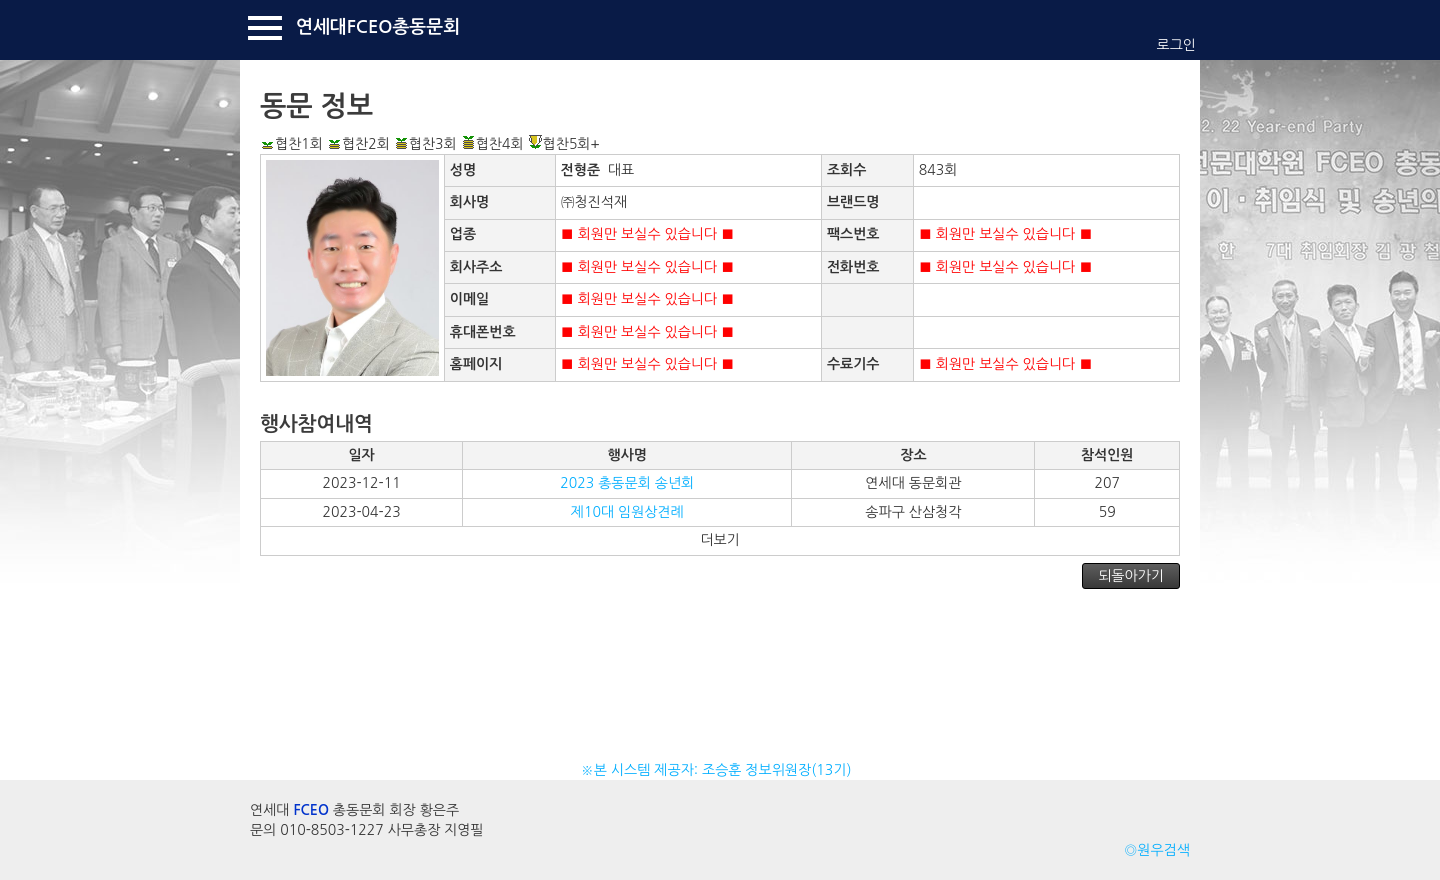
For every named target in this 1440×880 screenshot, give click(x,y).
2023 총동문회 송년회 (627, 483)
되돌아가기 (1131, 576)
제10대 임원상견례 (627, 512)
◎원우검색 (1157, 850)
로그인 (1176, 45)
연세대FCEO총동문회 (378, 27)
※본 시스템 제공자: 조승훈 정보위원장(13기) (720, 770)
